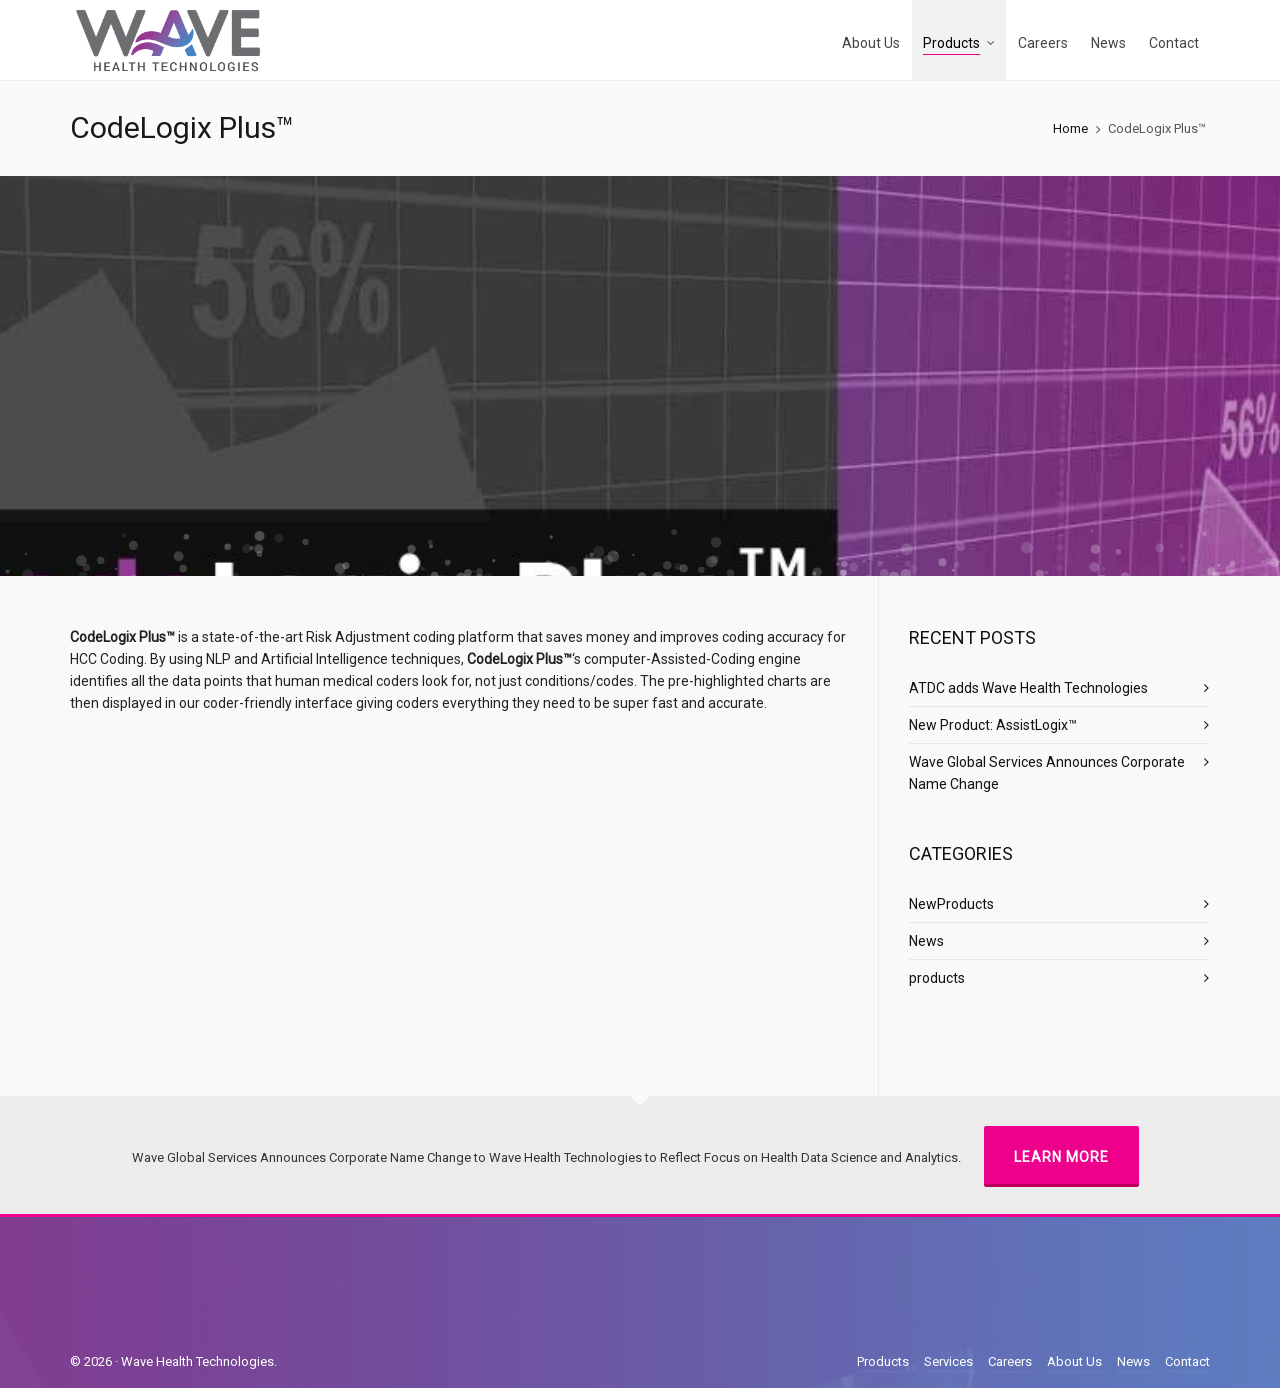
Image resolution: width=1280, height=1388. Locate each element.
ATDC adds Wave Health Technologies (1028, 688)
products (937, 978)
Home (1070, 128)
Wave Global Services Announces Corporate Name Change (1047, 773)
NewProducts (951, 904)
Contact (1187, 1361)
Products (883, 1361)
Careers (1010, 1361)
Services (948, 1361)
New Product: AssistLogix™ (993, 725)
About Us (1074, 1361)
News (926, 941)
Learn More (1061, 1157)
